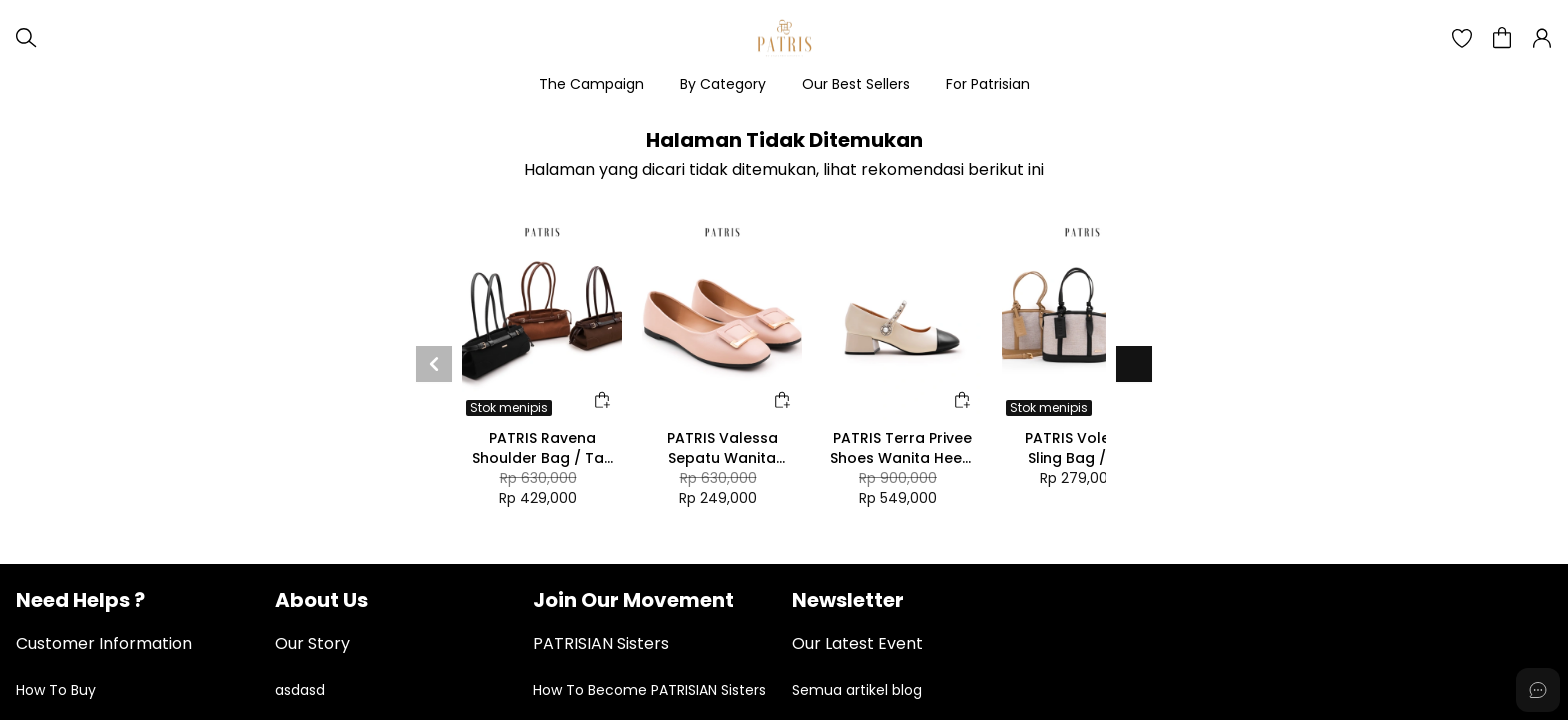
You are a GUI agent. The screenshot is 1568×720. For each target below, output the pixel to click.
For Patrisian (988, 84)
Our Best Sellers (856, 84)
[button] (1462, 38)
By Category (723, 84)
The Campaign (591, 84)
